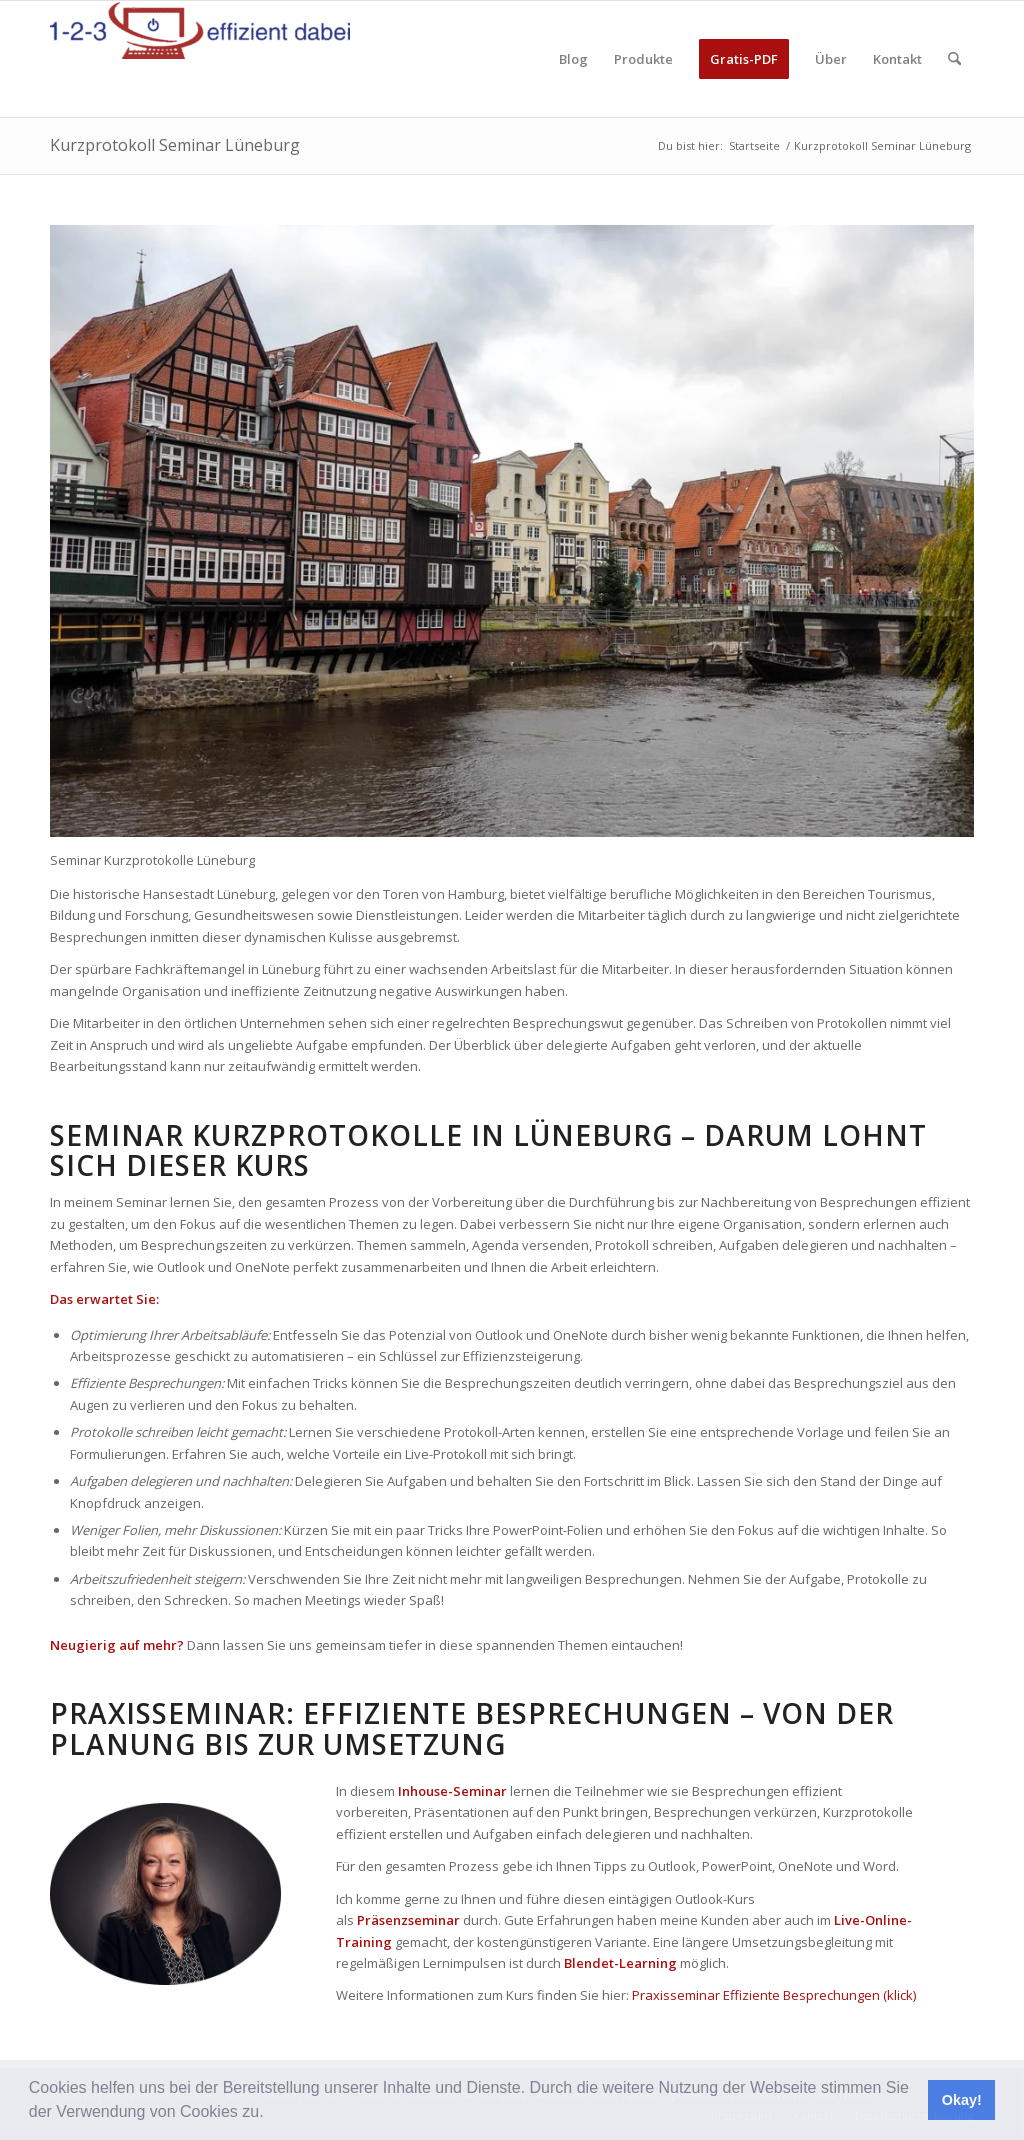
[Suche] (954, 59)
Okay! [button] (962, 2100)
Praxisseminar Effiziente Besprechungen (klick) (774, 1995)
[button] (271, 2114)
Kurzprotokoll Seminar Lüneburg (175, 145)
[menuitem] (573, 59)
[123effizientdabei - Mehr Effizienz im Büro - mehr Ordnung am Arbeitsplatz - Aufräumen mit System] (200, 59)
